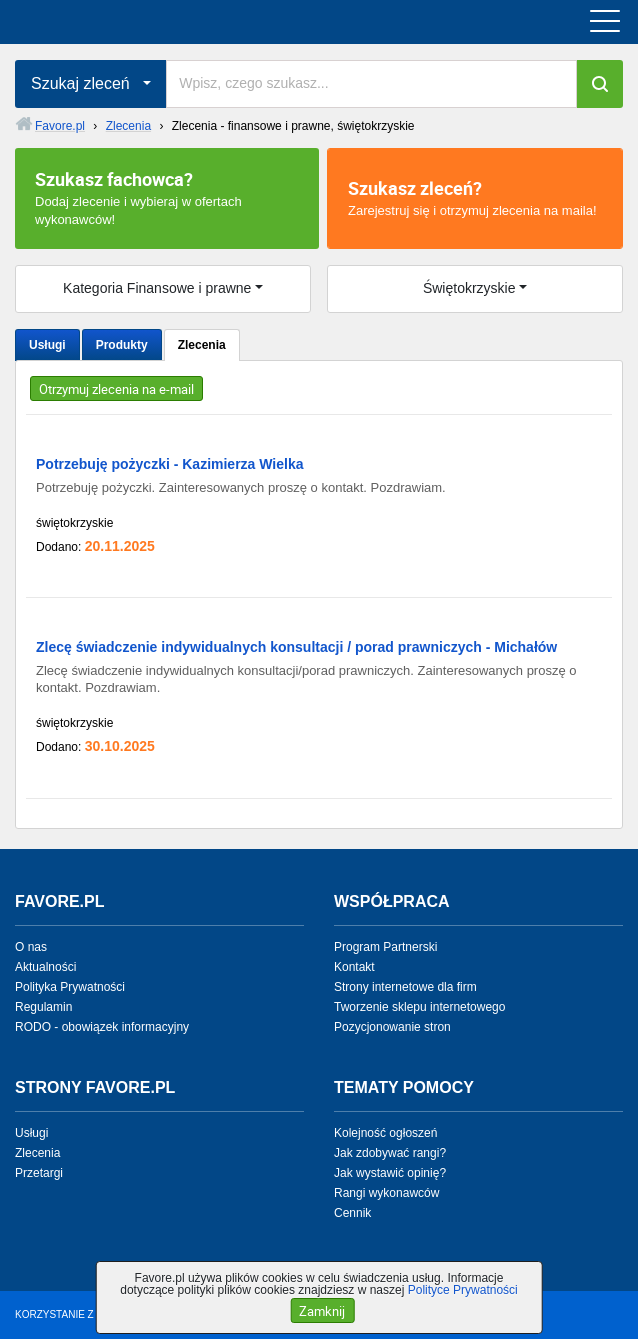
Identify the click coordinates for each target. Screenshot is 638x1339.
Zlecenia (202, 345)
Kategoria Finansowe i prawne (157, 288)
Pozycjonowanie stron (392, 1027)
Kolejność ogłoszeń (385, 1133)
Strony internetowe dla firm (405, 987)
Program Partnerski (385, 947)
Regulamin (43, 1007)
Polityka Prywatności (70, 987)
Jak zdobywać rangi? (390, 1153)
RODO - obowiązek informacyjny (102, 1027)
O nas (31, 947)
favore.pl (138, 22)
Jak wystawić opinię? (390, 1173)
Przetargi (39, 1173)
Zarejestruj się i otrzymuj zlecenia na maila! (475, 197)
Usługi (47, 345)
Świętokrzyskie (469, 288)
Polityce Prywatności (463, 1290)
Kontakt (354, 967)
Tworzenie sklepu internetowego (419, 1007)
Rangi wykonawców (386, 1193)
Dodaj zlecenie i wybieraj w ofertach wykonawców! (167, 197)
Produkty (122, 345)
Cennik (352, 1213)
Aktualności (45, 967)
